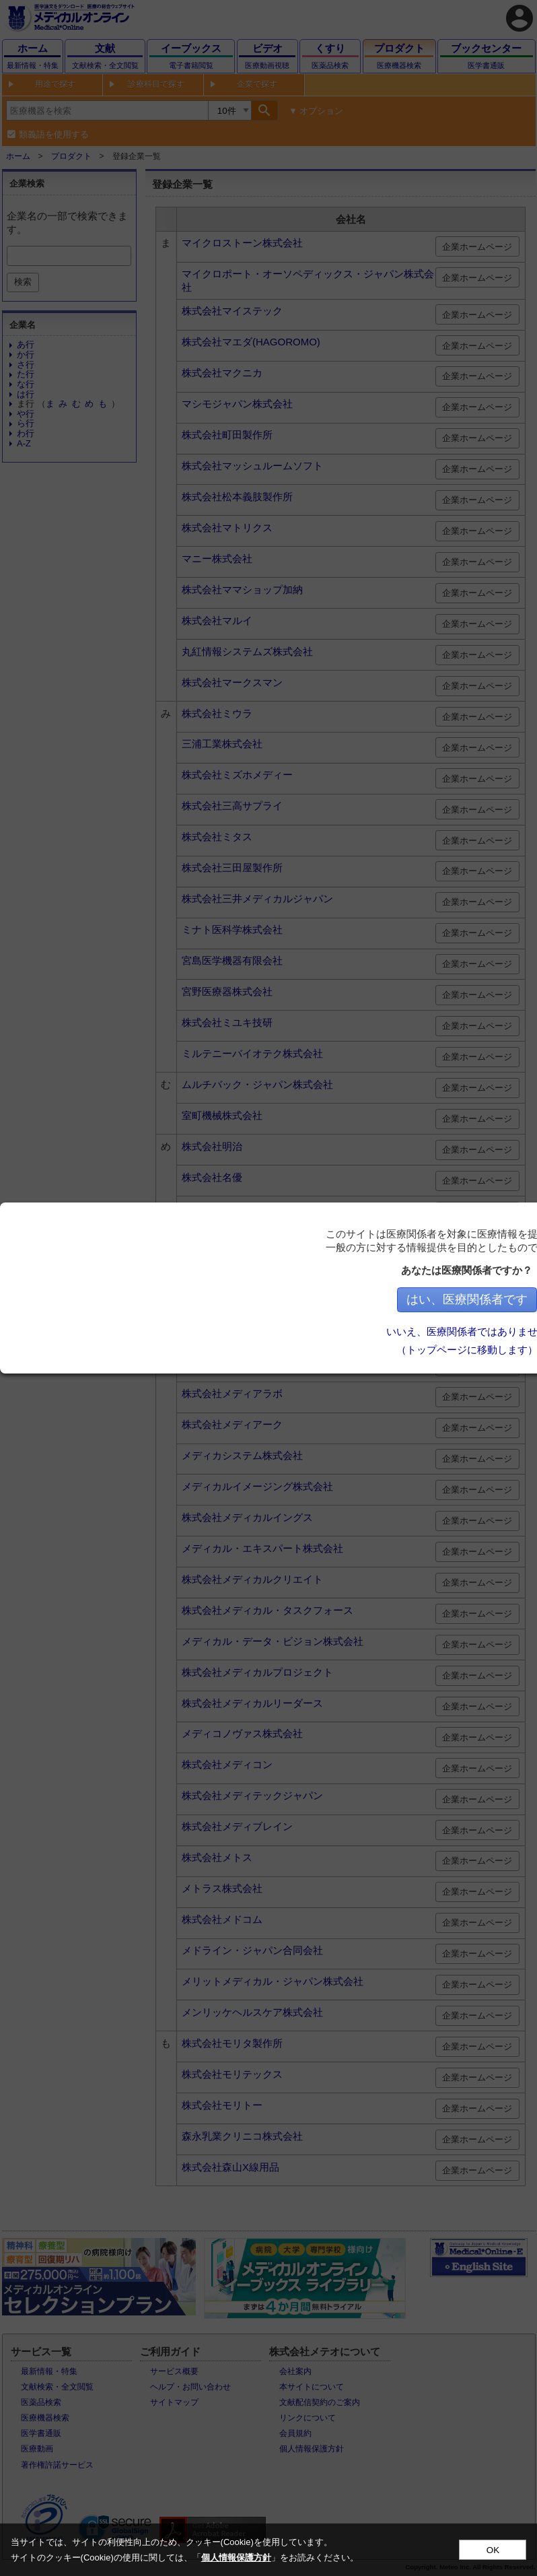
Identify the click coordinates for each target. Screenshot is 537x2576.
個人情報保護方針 (236, 2557)
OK (493, 2550)
